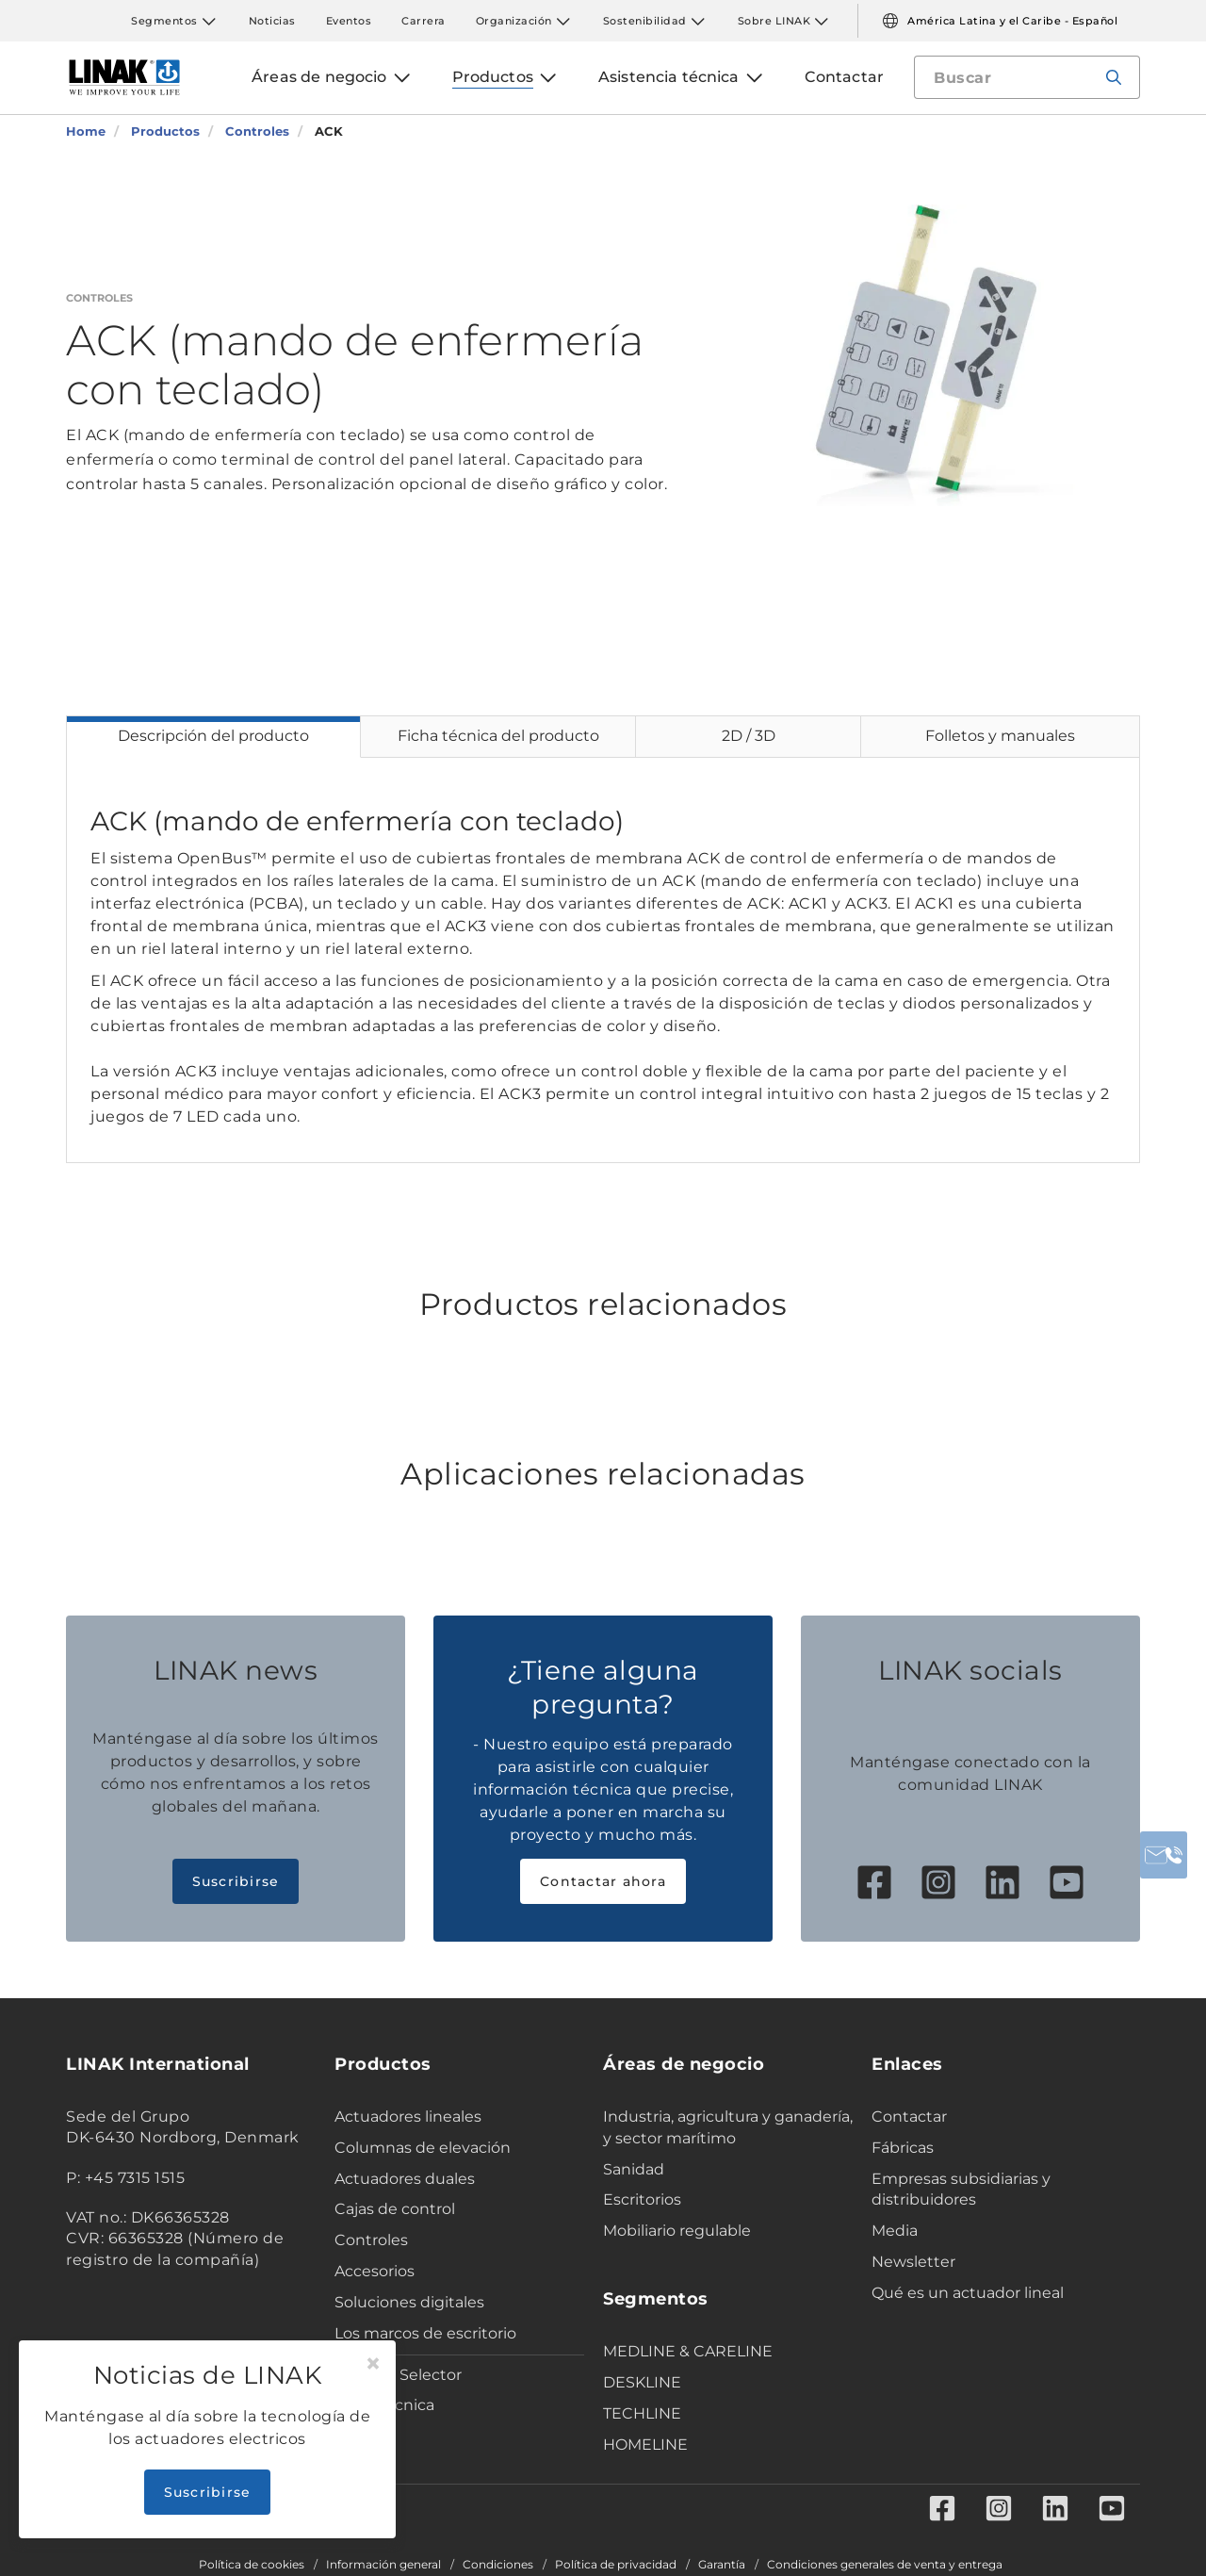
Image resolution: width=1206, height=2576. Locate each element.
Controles (371, 2240)
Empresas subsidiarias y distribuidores (961, 2189)
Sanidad (633, 2169)
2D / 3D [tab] (748, 736)
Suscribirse (236, 1881)
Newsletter (913, 2262)
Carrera (423, 20)
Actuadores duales (404, 2179)
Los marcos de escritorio (425, 2333)
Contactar (909, 2116)
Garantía (721, 2564)
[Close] (373, 2364)
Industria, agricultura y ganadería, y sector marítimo (728, 2127)
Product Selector (398, 2375)
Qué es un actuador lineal (968, 2293)
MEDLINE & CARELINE (688, 2351)
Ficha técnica (384, 2405)
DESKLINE (642, 2382)
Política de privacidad (615, 2564)
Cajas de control (394, 2209)
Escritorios (642, 2199)
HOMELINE (645, 2444)
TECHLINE (642, 2413)
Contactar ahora (603, 1881)
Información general (383, 2564)
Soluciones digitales (409, 2302)
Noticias (272, 20)
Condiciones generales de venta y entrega (884, 2564)
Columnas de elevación (422, 2148)
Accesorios (374, 2271)
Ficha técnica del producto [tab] (498, 736)
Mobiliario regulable (677, 2231)
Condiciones (498, 2564)
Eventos (349, 20)
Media (895, 2231)
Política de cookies (251, 2564)
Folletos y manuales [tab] (1000, 736)
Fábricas (903, 2148)
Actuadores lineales (407, 2116)
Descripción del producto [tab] (213, 736)
